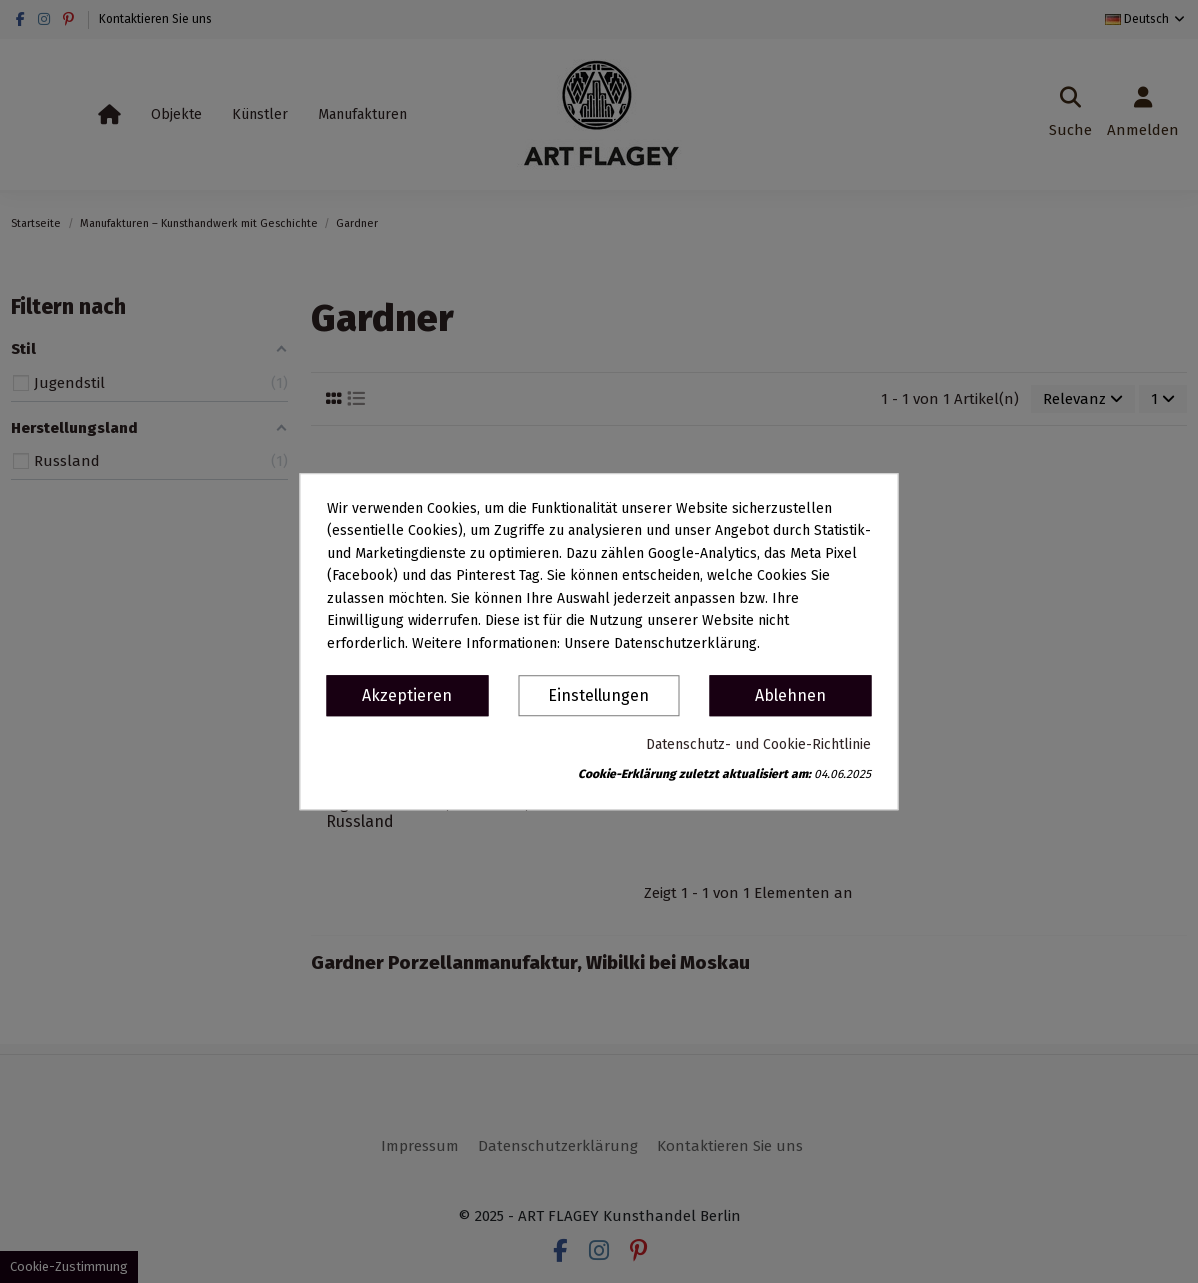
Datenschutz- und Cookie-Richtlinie (758, 744)
